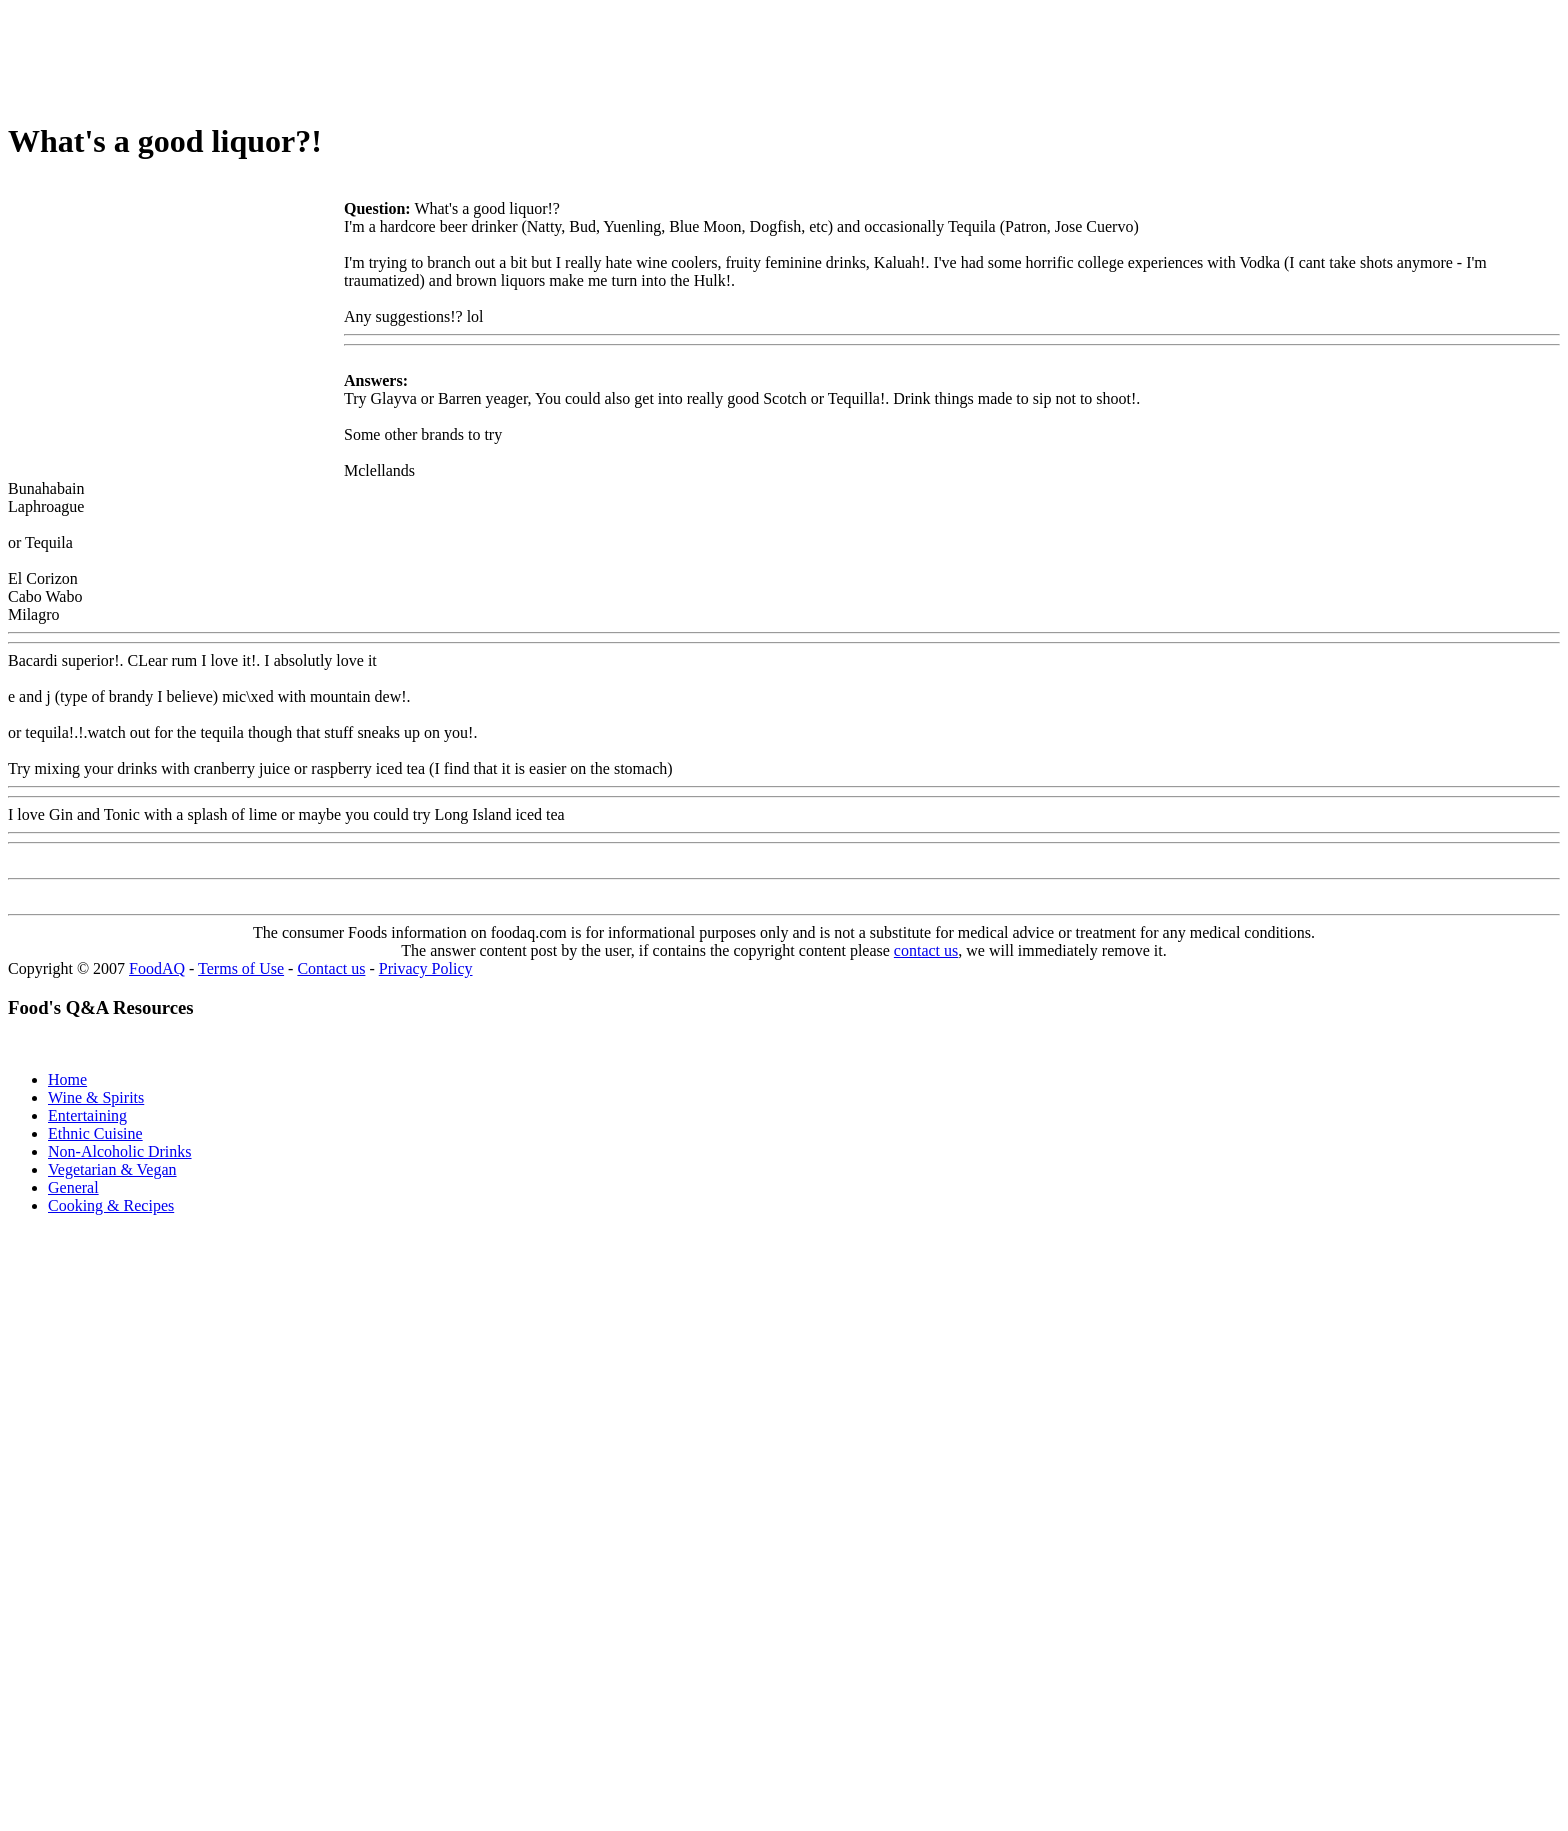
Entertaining (87, 1115)
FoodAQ (157, 968)
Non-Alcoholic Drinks (120, 1151)
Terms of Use (241, 968)
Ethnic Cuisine (95, 1133)
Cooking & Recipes (111, 1205)
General (73, 1187)
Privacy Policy (426, 968)
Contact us (331, 968)
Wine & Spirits (96, 1097)
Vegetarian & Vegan (112, 1169)
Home (67, 1079)
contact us (926, 950)
